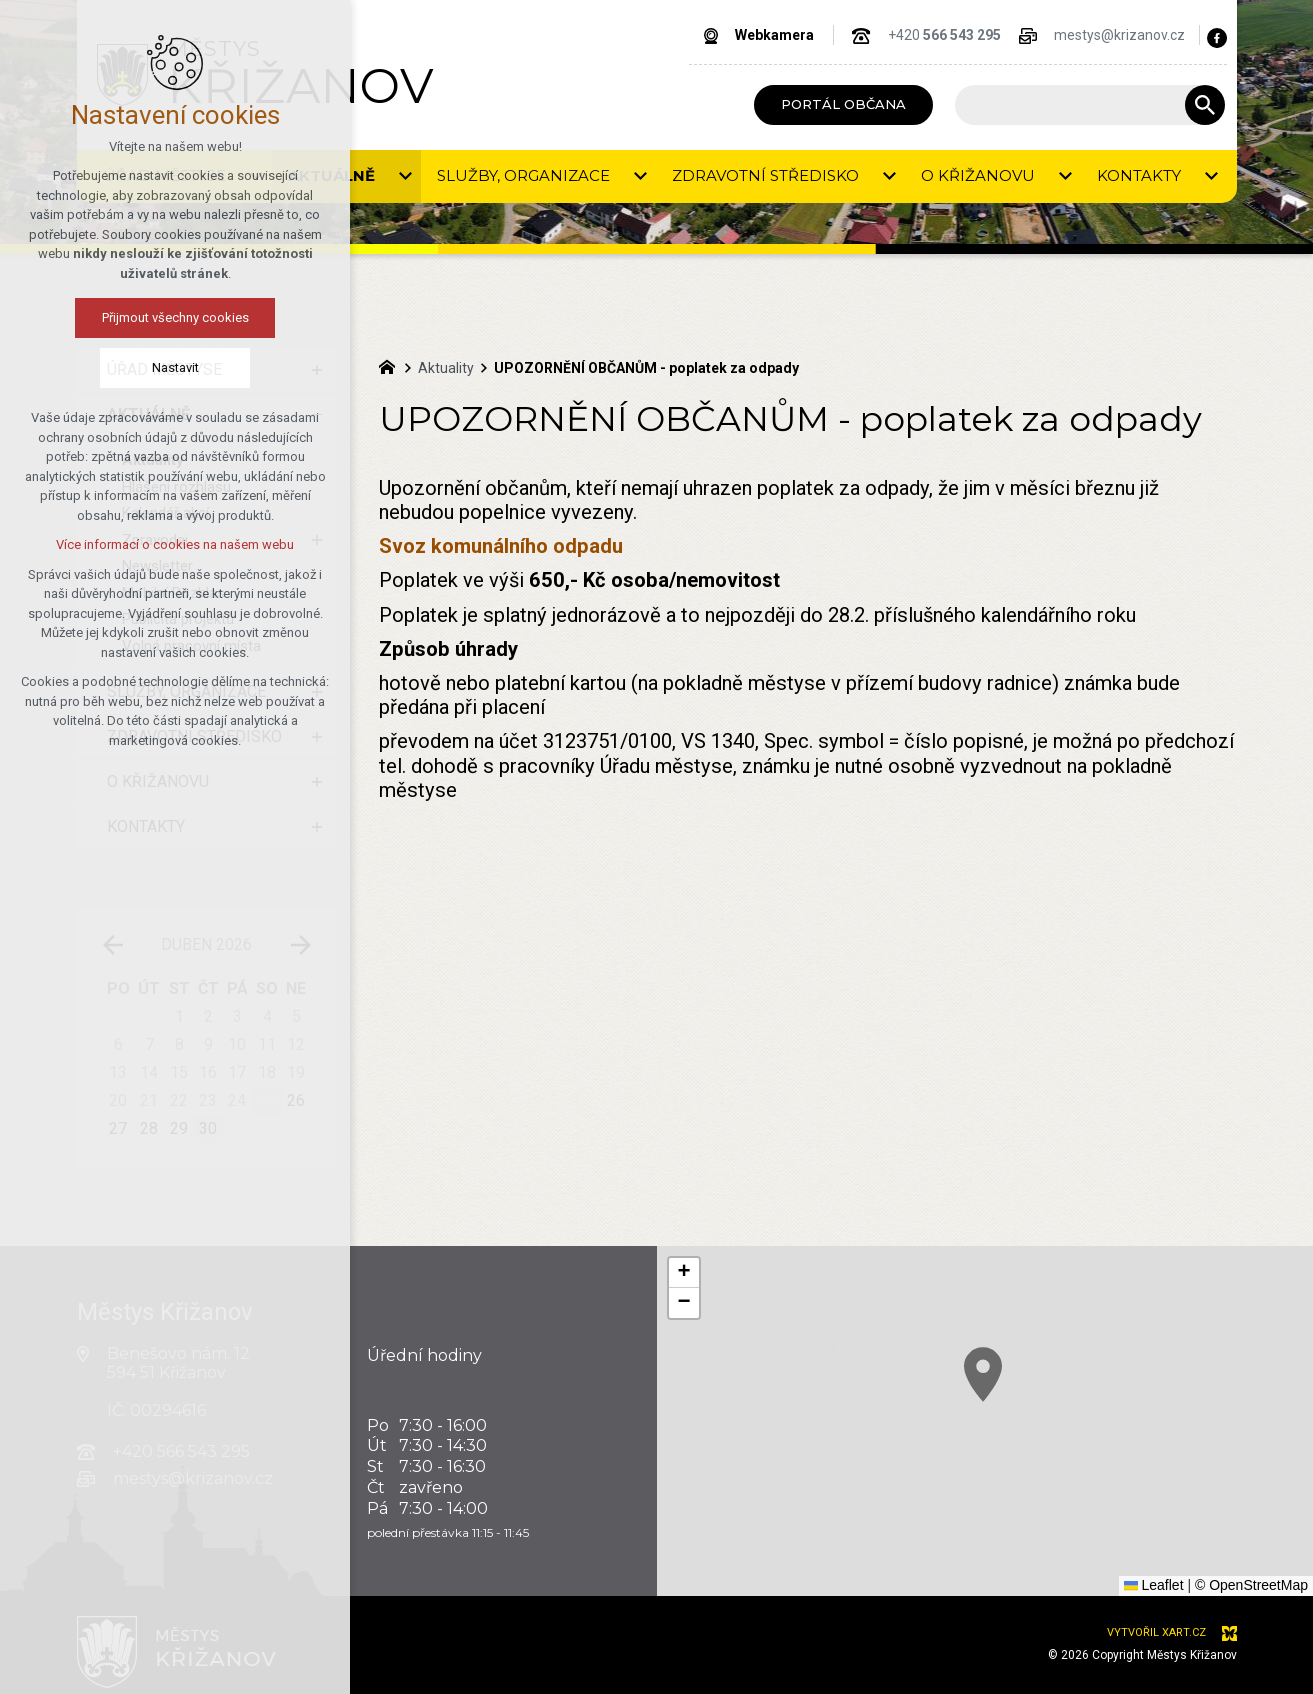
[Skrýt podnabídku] (317, 415)
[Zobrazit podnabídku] (317, 370)
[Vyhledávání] (1205, 105)
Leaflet (1154, 1585)
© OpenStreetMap (1251, 1585)
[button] (1023, 1399)
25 (267, 1100)
